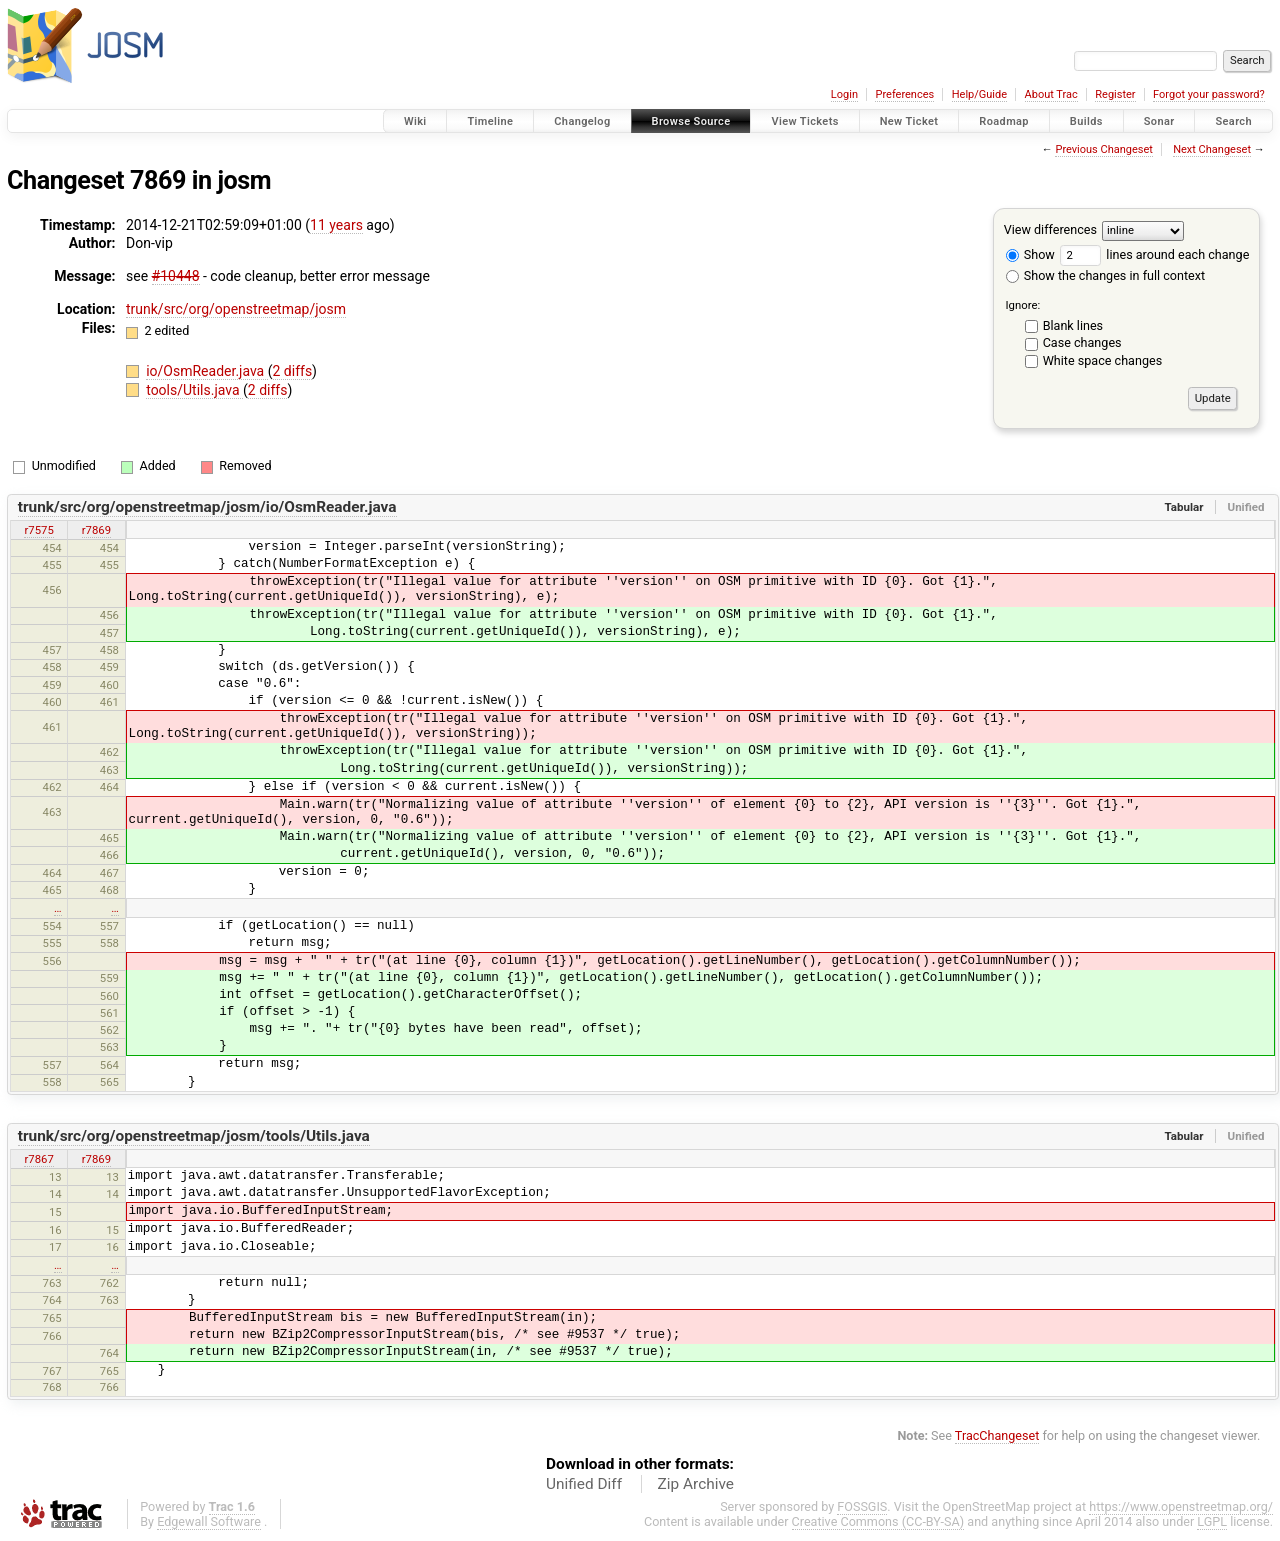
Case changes (1082, 342)
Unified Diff (584, 1484)
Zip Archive (696, 1484)
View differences (1050, 229)
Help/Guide (979, 94)
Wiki (415, 121)
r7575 (38, 530)
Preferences (904, 94)
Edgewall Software (209, 1521)
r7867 (38, 1159)
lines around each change (1154, 254)
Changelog (582, 121)
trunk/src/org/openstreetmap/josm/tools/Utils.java (194, 1136)
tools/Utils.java (194, 390)
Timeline (490, 121)
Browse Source (691, 121)
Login (844, 94)
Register (1115, 94)
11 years (336, 225)
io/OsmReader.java (207, 371)
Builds (1086, 121)
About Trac (1051, 94)
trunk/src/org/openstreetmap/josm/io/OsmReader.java (207, 507)
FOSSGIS (862, 1506)
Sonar (1159, 121)
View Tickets (804, 121)
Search (1233, 121)
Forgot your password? (1209, 94)
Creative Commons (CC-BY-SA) (878, 1521)
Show (1030, 254)
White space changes (1103, 360)
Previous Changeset (1103, 149)
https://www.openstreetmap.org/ (1181, 1506)
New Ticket (909, 121)
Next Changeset (1212, 149)
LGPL (1212, 1521)
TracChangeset (997, 1435)
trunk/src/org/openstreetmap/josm (236, 309)
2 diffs (293, 371)
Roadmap (1004, 121)
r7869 (96, 530)
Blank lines (1073, 325)
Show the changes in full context (1105, 275)
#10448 (176, 276)
